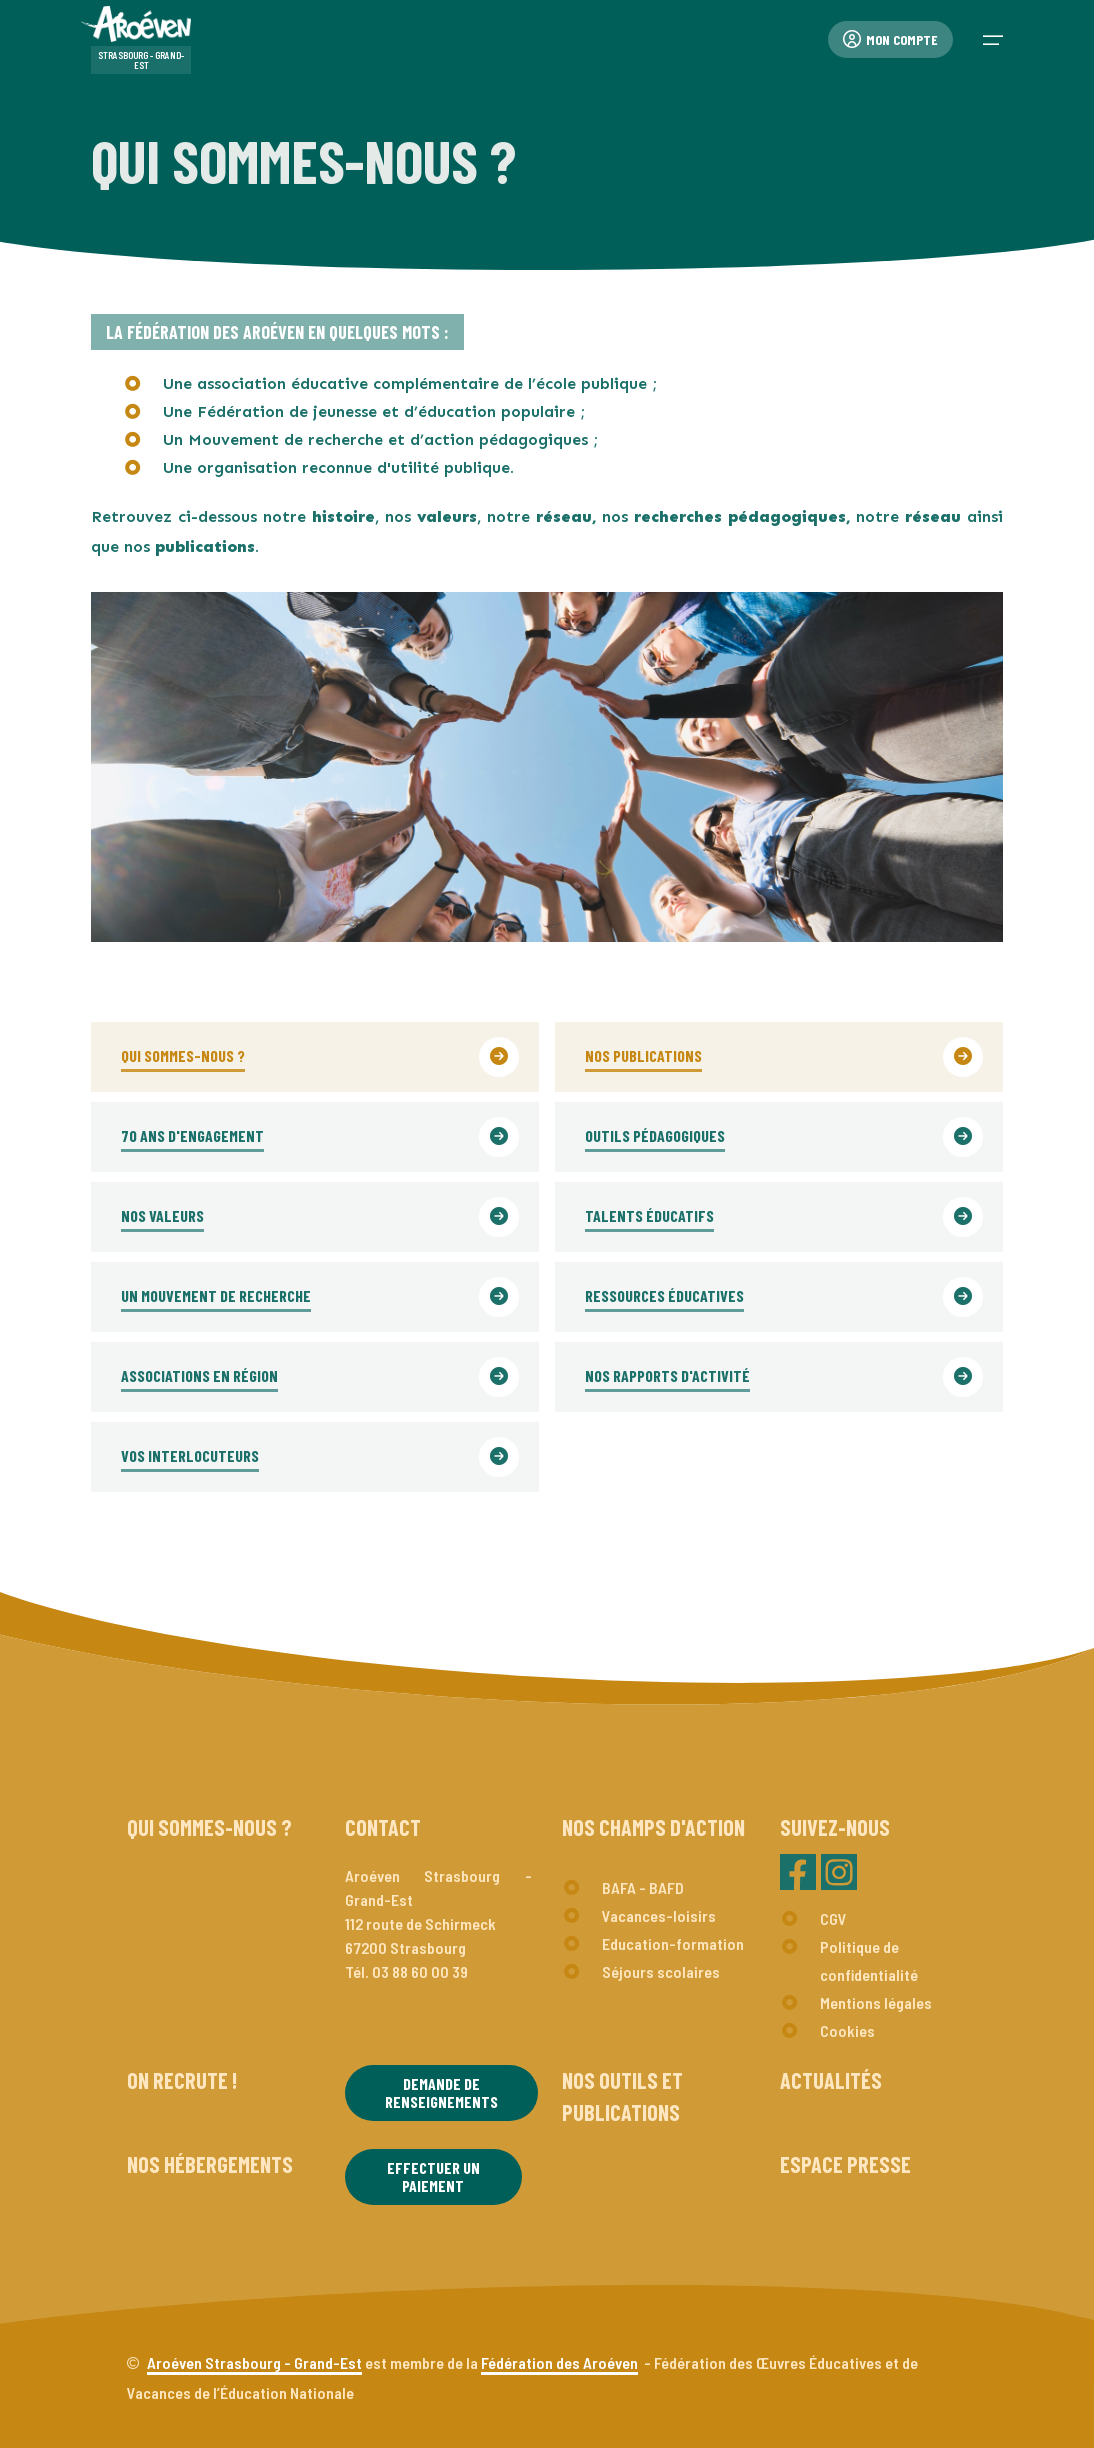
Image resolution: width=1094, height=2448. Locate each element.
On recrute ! (182, 2080)
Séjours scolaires (661, 1971)
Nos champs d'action (653, 1827)
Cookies (847, 2030)
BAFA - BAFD (643, 1887)
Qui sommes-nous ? (209, 1827)
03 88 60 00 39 (420, 1971)
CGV (833, 1918)
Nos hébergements (210, 2164)
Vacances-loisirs (659, 1915)
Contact (383, 1827)
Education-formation (673, 1943)
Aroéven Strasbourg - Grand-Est (254, 2362)
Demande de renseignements (441, 2092)
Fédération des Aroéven (559, 2362)
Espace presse (845, 2164)
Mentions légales (876, 2002)
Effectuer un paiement (433, 2176)
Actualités (831, 2080)
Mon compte (890, 39)
